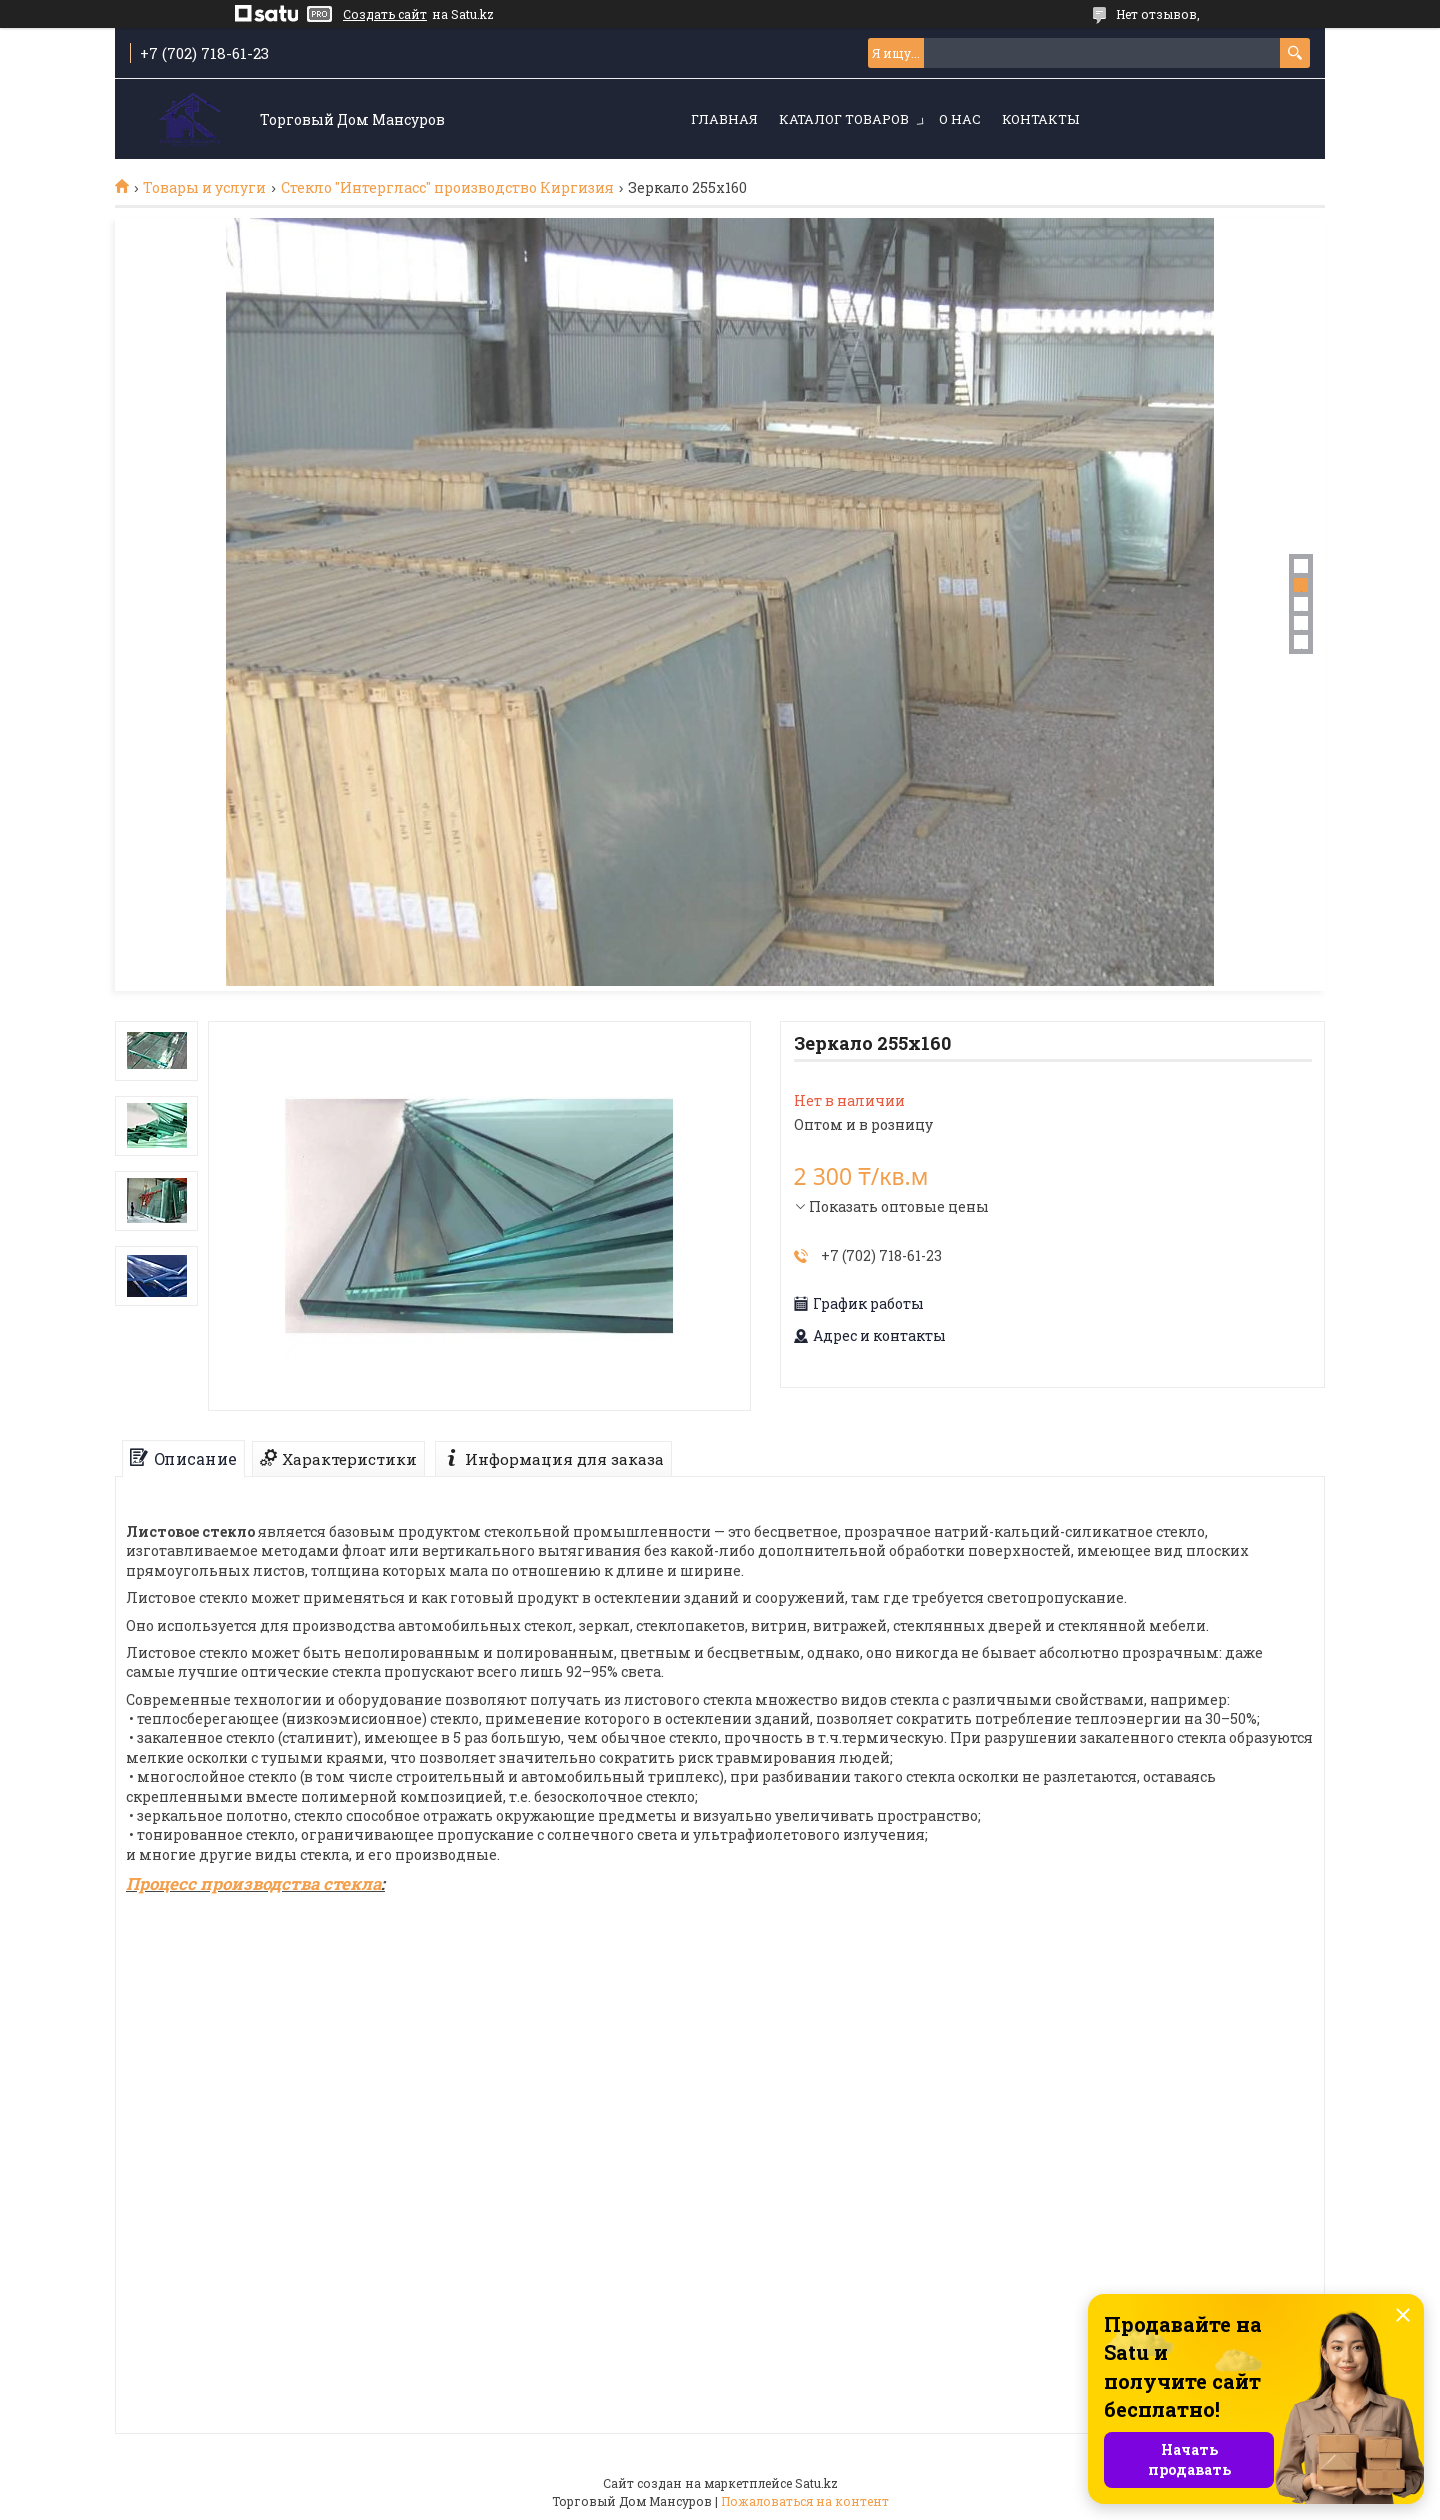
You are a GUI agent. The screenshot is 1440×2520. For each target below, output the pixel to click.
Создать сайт (385, 14)
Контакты (1040, 119)
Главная (724, 119)
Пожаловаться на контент (805, 2501)
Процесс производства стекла (253, 1883)
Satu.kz (816, 2483)
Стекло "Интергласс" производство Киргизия (447, 188)
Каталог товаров (844, 119)
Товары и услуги (204, 188)
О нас (960, 119)
